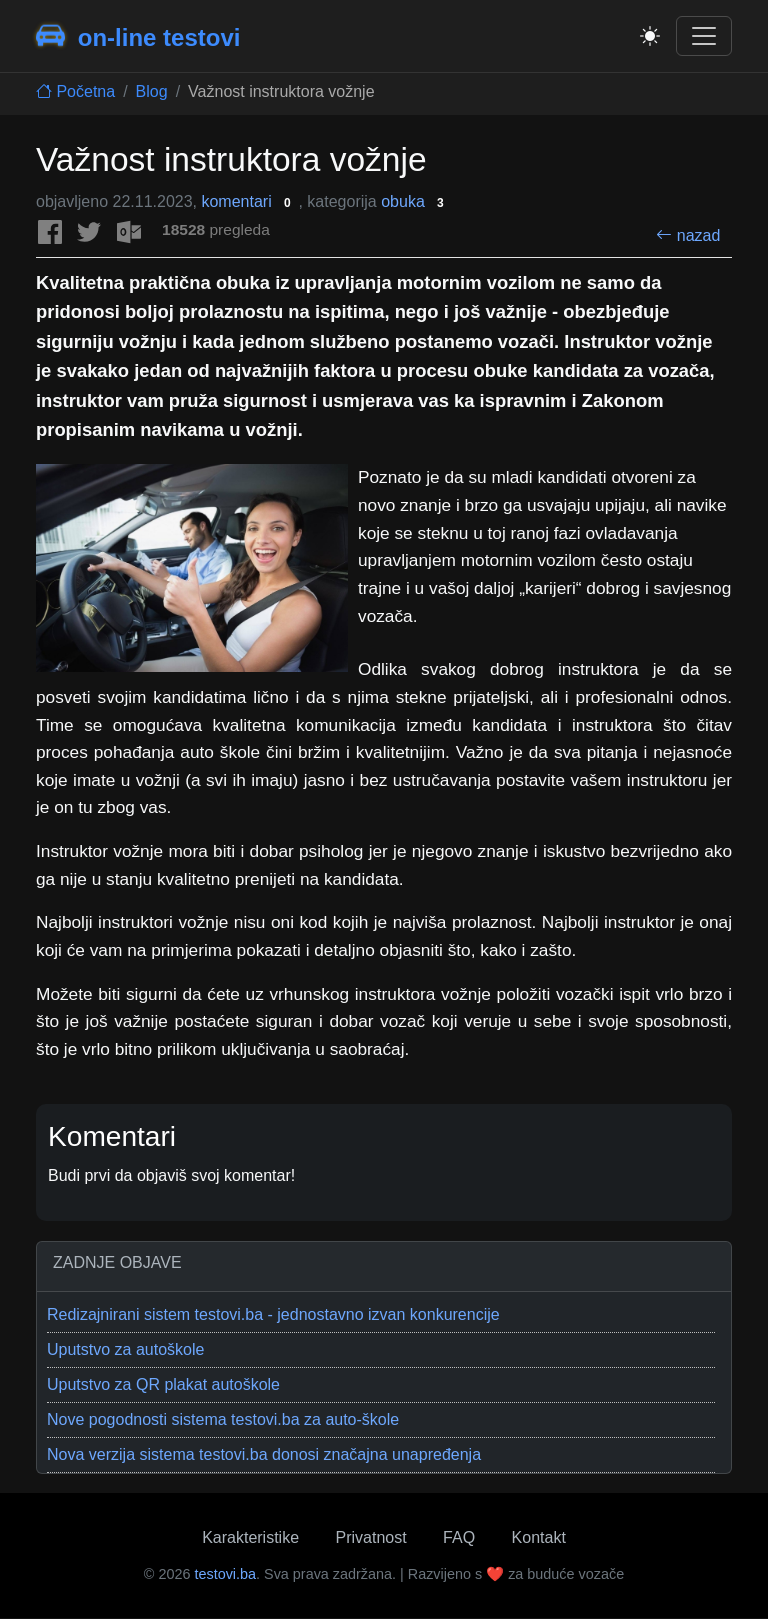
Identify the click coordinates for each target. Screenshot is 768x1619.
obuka (414, 201)
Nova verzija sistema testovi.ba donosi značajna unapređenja (264, 1454)
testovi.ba (225, 1574)
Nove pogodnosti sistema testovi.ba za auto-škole (223, 1419)
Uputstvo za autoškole (125, 1349)
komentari (254, 201)
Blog (152, 91)
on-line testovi (138, 36)
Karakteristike (250, 1537)
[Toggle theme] (650, 36)
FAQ (459, 1537)
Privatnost (371, 1537)
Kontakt (539, 1537)
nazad (688, 235)
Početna (75, 91)
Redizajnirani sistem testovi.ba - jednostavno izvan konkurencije (273, 1314)
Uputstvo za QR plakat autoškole (163, 1384)
